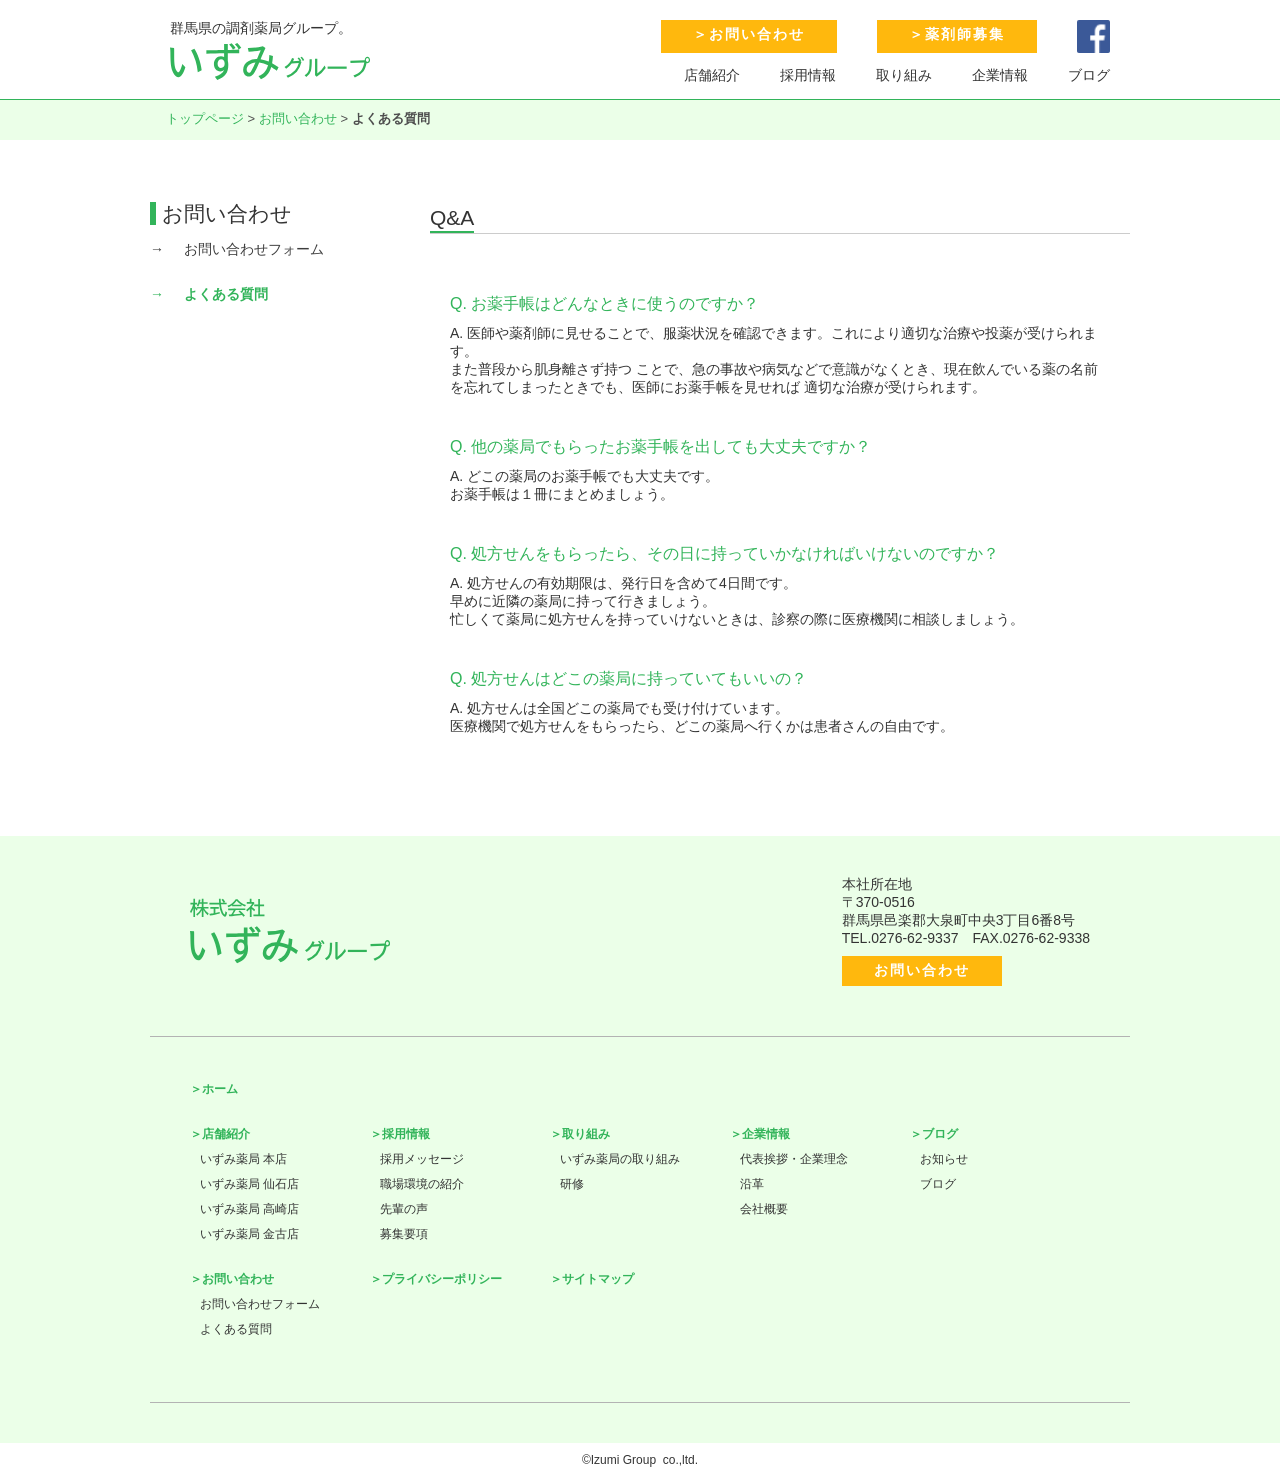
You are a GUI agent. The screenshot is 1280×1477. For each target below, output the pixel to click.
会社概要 (764, 1209)
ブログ (1089, 75)
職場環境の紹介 (422, 1184)
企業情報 (1000, 75)
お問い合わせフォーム (254, 249)
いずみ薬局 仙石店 (249, 1184)
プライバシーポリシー (442, 1279)
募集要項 (404, 1234)
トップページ (205, 118)
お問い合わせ (757, 34)
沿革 (752, 1184)
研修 (572, 1184)
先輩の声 (404, 1209)
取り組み (904, 75)
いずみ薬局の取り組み (620, 1159)
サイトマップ (598, 1279)
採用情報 (808, 75)
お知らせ (944, 1159)
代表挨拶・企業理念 (794, 1159)
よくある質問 (226, 294)
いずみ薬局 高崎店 (249, 1209)
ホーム (220, 1089)
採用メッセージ (422, 1159)
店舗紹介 (712, 75)
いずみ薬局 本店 (243, 1159)
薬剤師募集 (965, 34)
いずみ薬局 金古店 (249, 1234)
